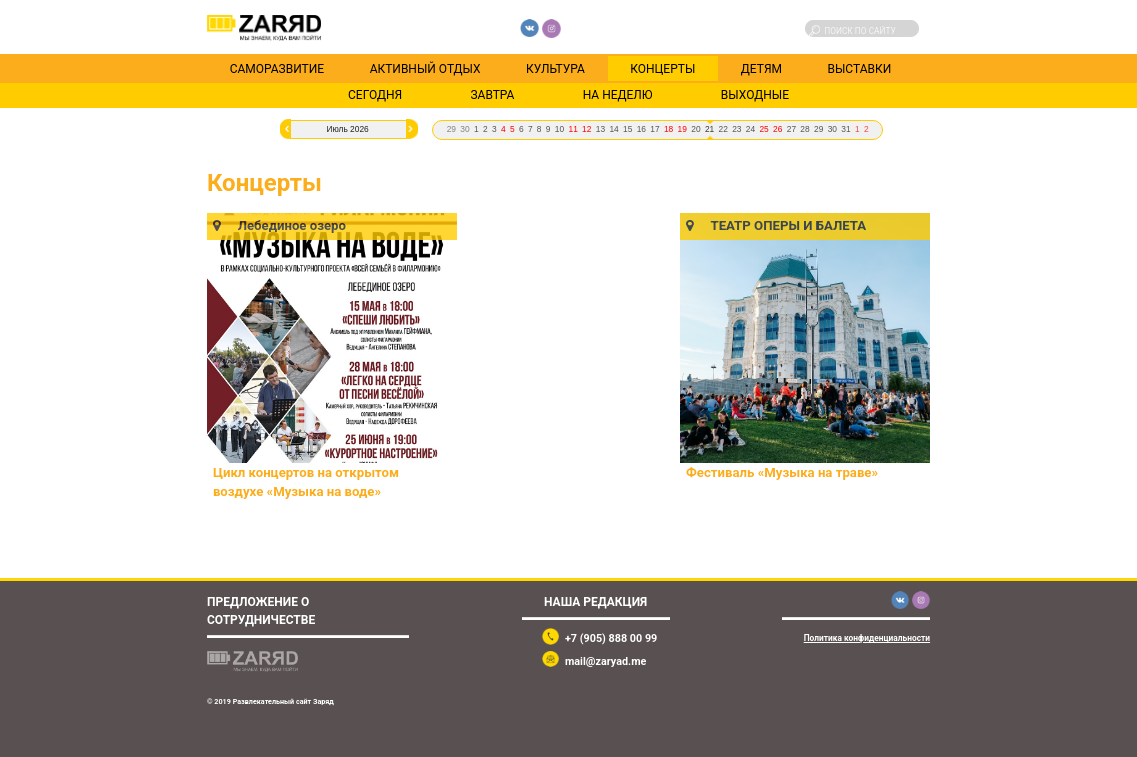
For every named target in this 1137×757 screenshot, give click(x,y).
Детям (761, 68)
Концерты (662, 68)
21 (709, 129)
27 (791, 129)
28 (804, 129)
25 (763, 129)
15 (627, 129)
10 (559, 129)
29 (451, 129)
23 (736, 129)
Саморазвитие (277, 68)
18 (668, 129)
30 (464, 129)
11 (572, 129)
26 (777, 129)
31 (845, 129)
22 (723, 129)
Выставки (859, 68)
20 (695, 129)
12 (586, 129)
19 (682, 129)
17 (654, 129)
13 (600, 129)
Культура (555, 68)
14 (613, 129)
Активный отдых (425, 68)
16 (641, 129)
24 (750, 129)
